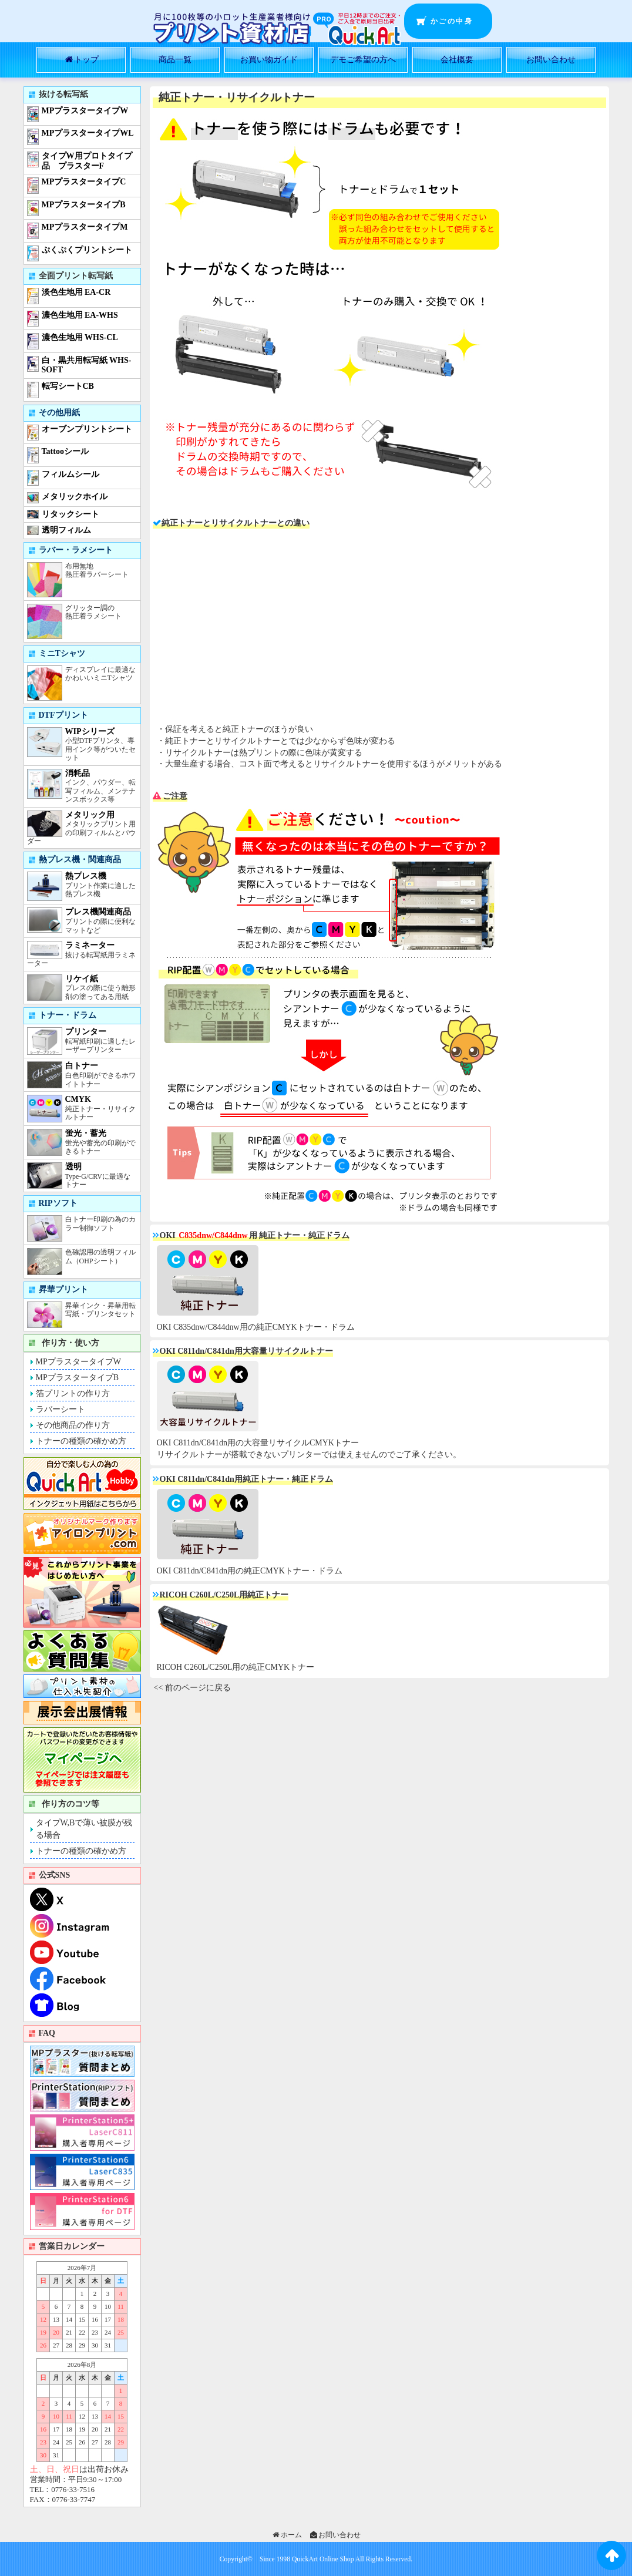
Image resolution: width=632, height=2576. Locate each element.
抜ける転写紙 (63, 94)
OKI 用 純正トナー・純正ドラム (255, 1235)
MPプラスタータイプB (77, 1377)
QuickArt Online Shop (322, 2559)
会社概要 (457, 59)
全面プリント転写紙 (76, 275)
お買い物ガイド (269, 59)
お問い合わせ (551, 59)
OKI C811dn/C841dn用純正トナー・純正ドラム (246, 1479)
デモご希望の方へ (363, 59)
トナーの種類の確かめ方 (81, 1441)
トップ (81, 59)
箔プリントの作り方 (73, 1393)
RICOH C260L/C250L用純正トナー (224, 1594)
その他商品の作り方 (73, 1425)
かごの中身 (452, 21)
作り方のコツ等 (70, 1804)
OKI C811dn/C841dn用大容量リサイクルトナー (246, 1351)
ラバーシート (60, 1409)
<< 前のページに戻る (192, 1687)
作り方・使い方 (70, 1343)
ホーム (286, 2535)
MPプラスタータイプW (78, 1361)
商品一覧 (175, 59)
